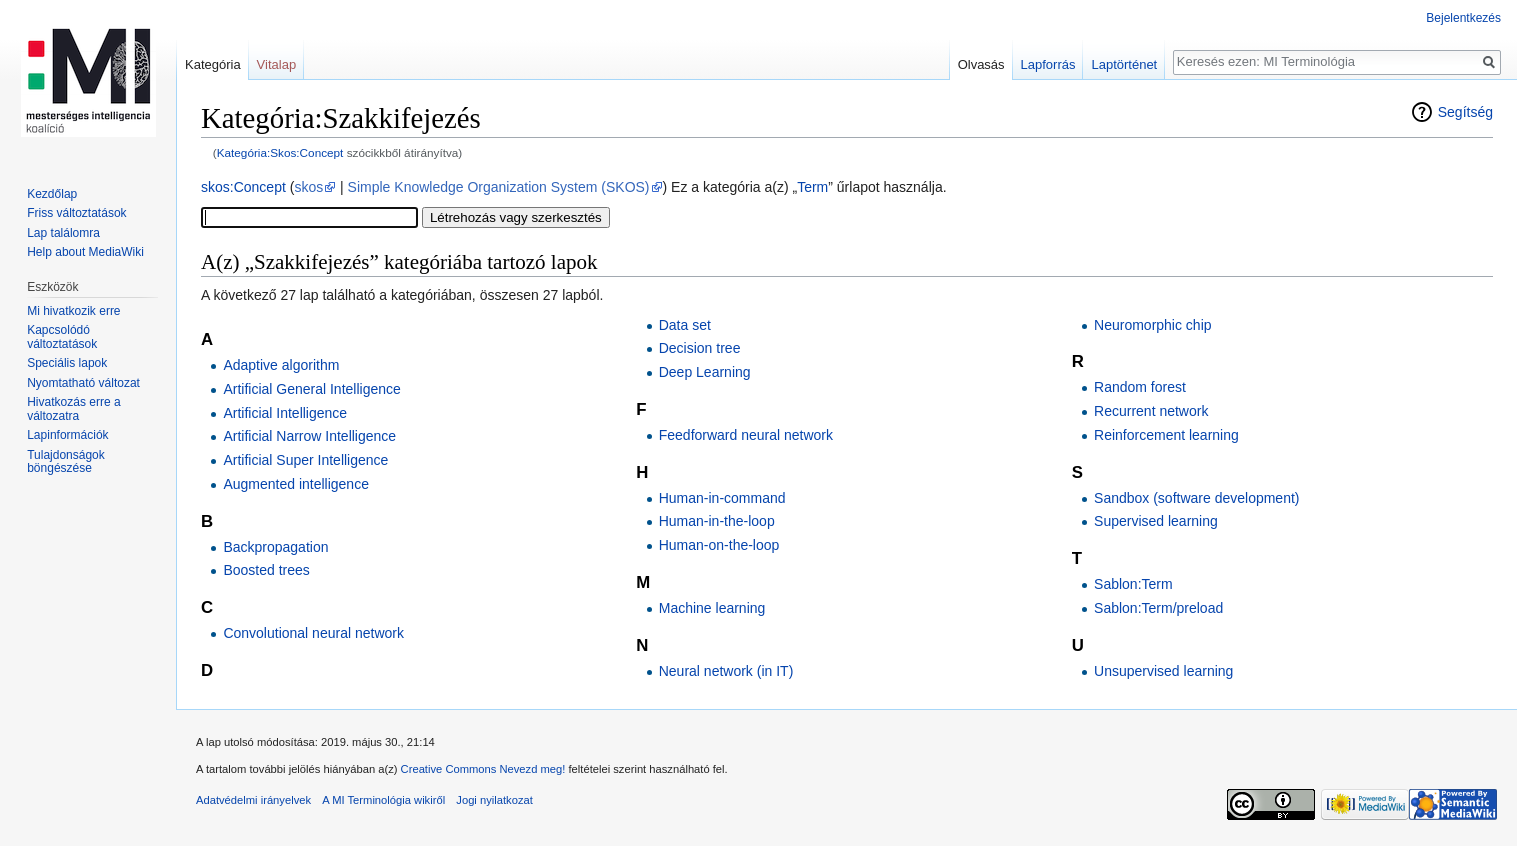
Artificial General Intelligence (311, 389)
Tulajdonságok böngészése (66, 462)
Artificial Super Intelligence (305, 460)
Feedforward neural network (746, 435)
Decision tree (700, 348)
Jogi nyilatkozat (494, 800)
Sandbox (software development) (1196, 498)
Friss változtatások (76, 213)
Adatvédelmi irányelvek (253, 800)
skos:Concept (243, 187)
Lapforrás (1048, 64)
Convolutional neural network (313, 633)
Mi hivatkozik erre (73, 311)
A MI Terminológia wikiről (383, 800)
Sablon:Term (1133, 584)
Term (812, 187)
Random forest (1140, 387)
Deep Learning (705, 372)
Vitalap (277, 64)
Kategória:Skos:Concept (280, 152)
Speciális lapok (67, 363)
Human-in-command (722, 498)
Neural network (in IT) (726, 671)
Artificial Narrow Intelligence (309, 436)
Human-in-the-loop (717, 521)
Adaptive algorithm (281, 365)
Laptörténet (1124, 64)
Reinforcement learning (1166, 435)
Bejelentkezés (1463, 18)
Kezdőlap (52, 194)
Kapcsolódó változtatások (62, 337)
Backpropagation (275, 547)
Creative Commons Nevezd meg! (483, 769)
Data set (685, 325)
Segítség (1465, 112)
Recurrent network (1151, 411)
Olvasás (981, 64)
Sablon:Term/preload (1158, 608)
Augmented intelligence (296, 484)
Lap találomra (63, 233)
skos (308, 187)
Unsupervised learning (1163, 671)
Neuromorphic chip (1153, 325)
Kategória (213, 64)
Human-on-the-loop (719, 545)
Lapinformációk (67, 435)
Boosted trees (266, 570)
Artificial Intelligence (285, 413)
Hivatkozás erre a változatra (73, 409)
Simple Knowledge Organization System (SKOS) (499, 187)
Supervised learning (1156, 521)
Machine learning (712, 608)
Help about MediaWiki (85, 252)
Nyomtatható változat (83, 383)
